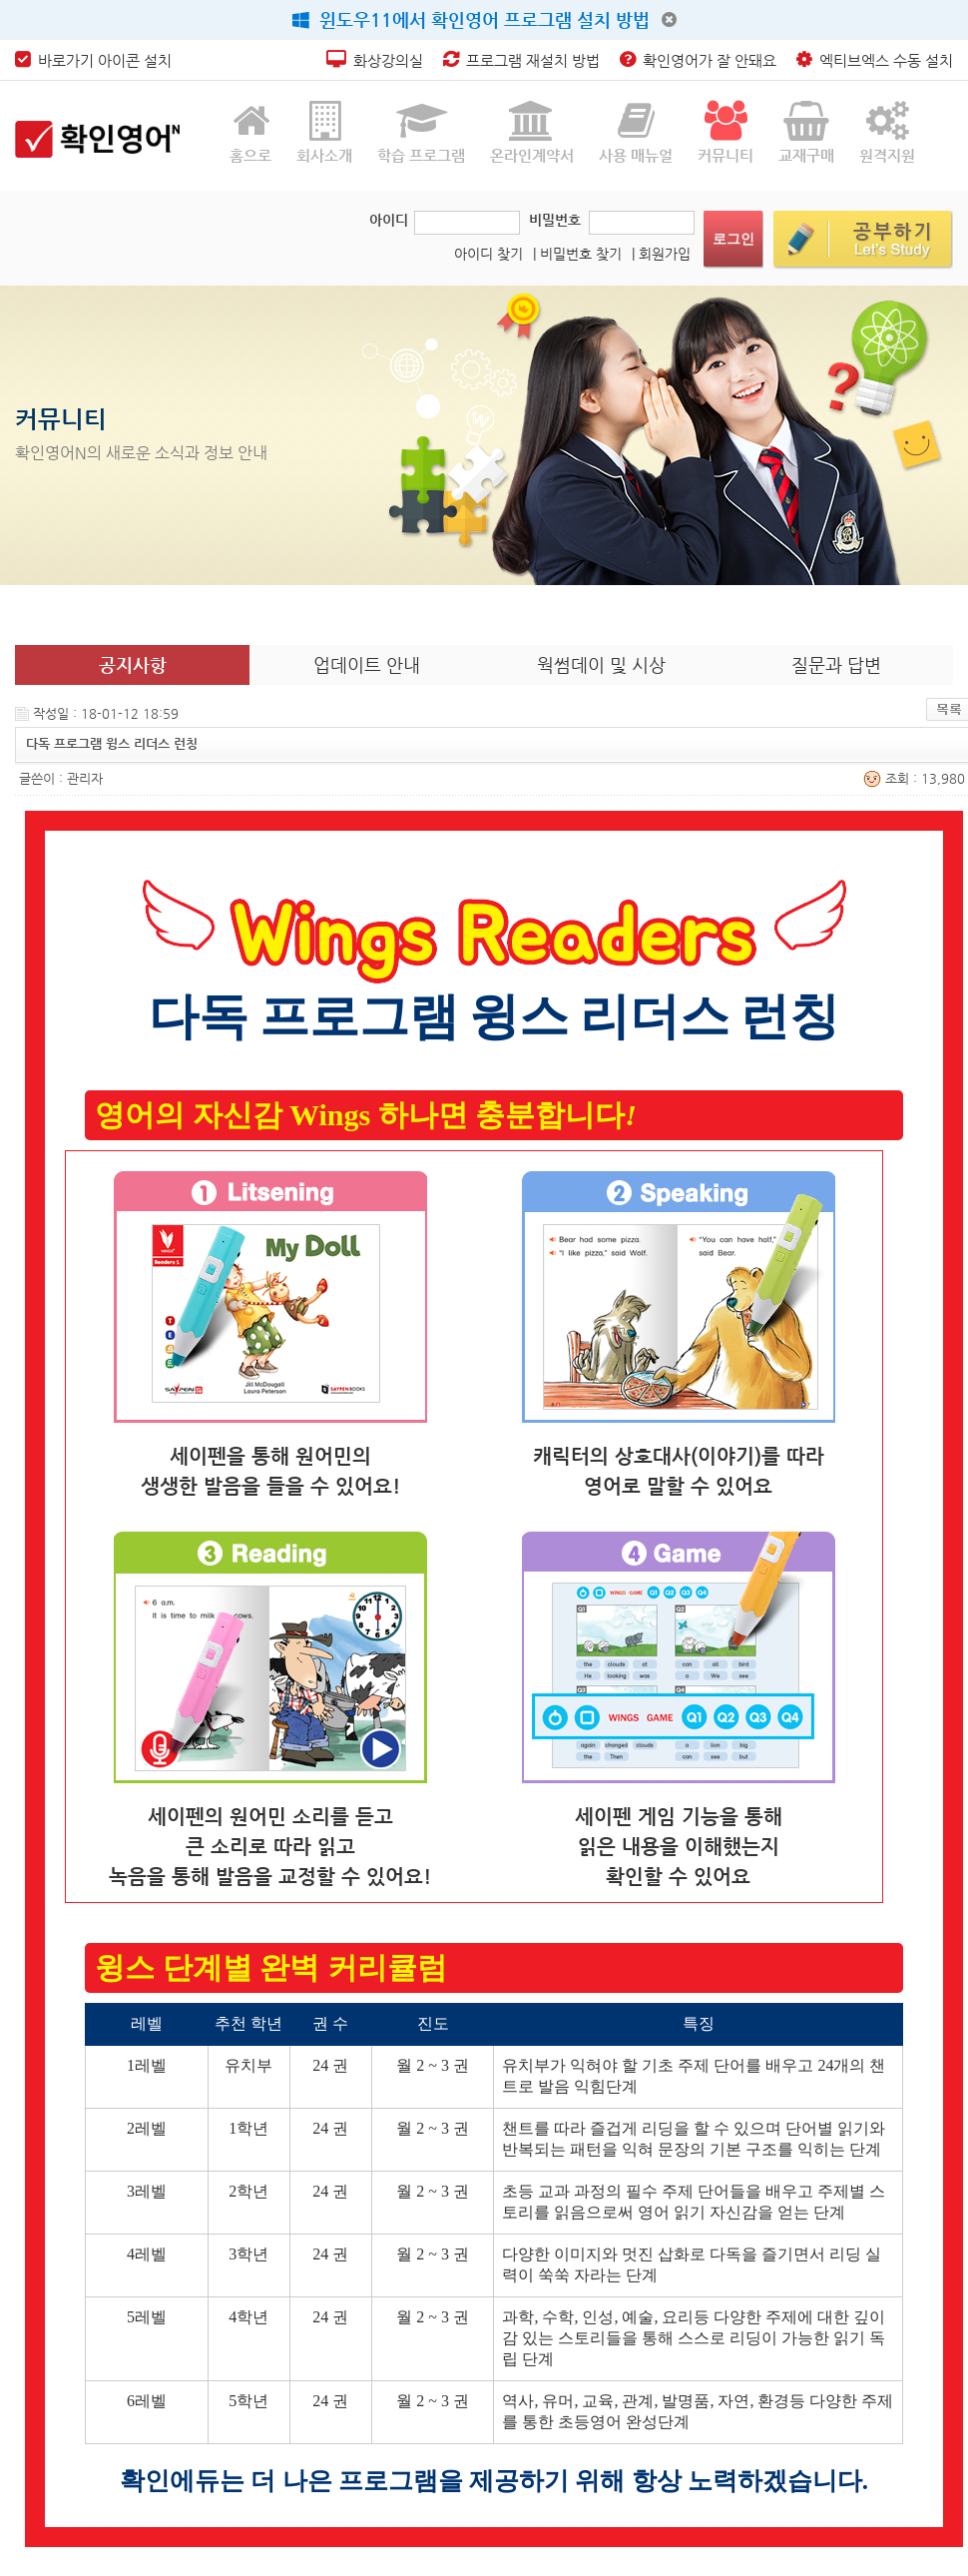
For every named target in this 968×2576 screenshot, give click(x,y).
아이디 (388, 220)
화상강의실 (374, 60)
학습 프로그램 (421, 132)
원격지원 (887, 132)
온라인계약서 (532, 132)
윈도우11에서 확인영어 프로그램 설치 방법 (471, 19)
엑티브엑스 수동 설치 (874, 60)
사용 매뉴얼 (636, 132)
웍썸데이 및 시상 (601, 664)
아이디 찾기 (488, 254)
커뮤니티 (725, 132)
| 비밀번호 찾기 (577, 254)
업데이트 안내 (366, 664)
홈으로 (250, 132)
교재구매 (806, 132)
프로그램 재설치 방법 (521, 60)
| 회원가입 (661, 254)
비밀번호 (555, 220)
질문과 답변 (836, 664)
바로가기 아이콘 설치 (93, 60)
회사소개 (324, 132)
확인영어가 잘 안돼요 (698, 60)
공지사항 (133, 664)
